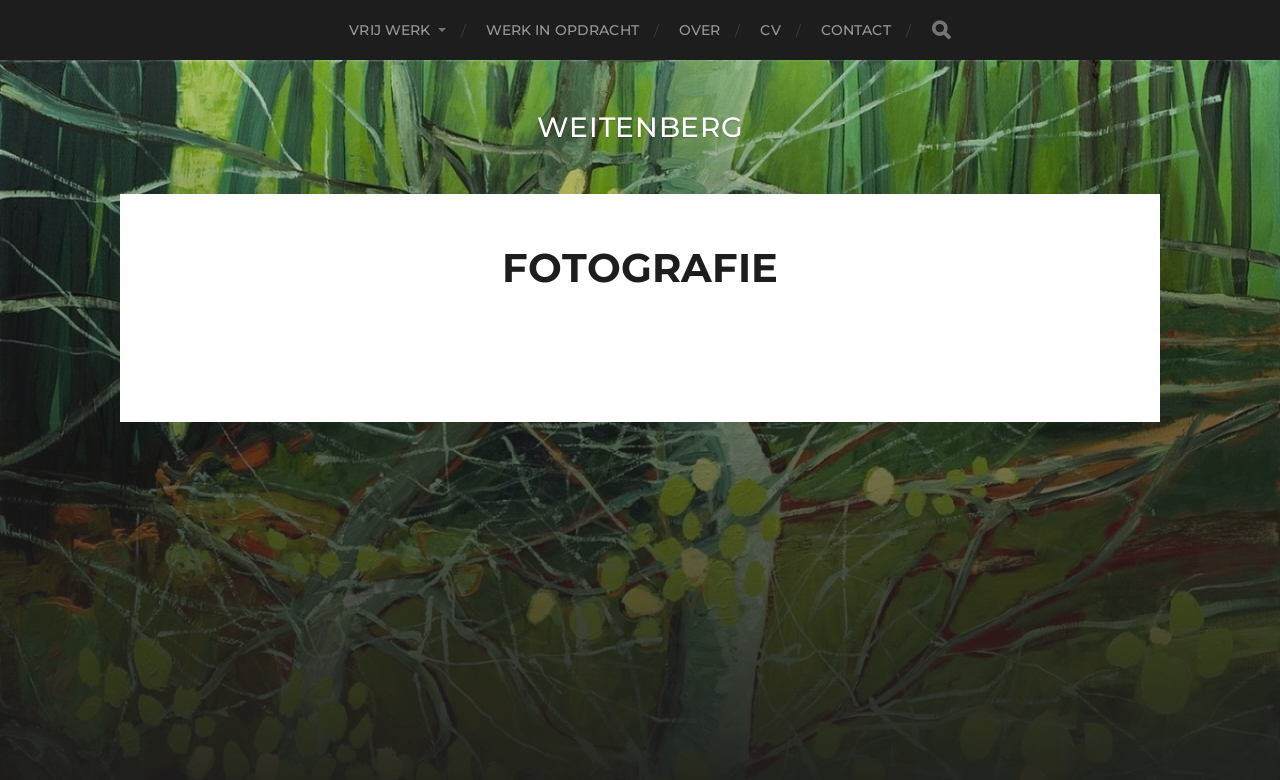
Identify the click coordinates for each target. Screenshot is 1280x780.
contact (856, 30)
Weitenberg (640, 127)
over (700, 30)
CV (770, 30)
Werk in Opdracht (562, 30)
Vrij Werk (389, 30)
